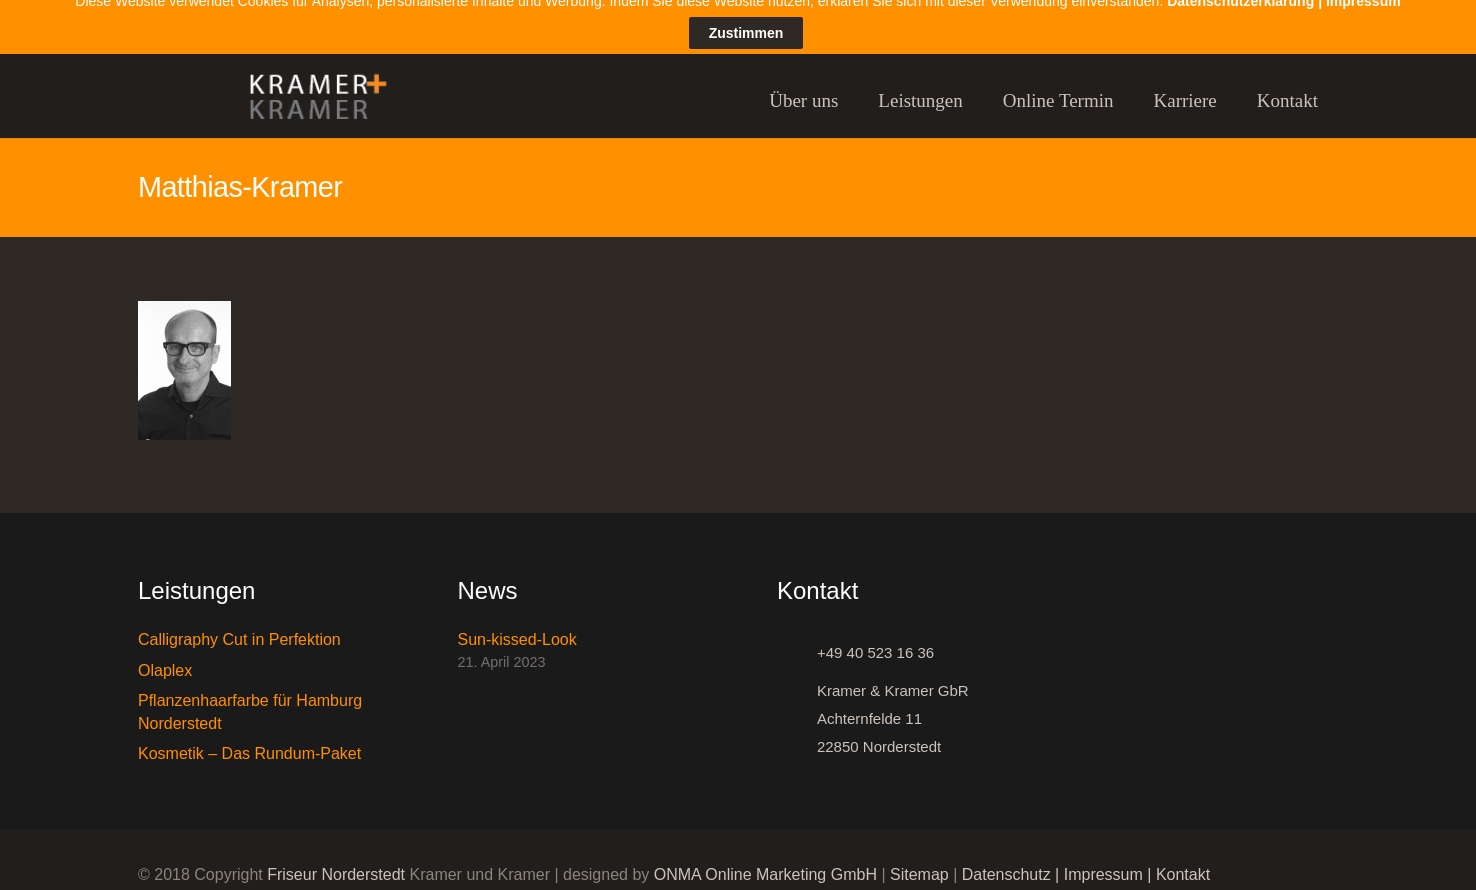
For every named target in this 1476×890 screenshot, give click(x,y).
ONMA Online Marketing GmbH (765, 860)
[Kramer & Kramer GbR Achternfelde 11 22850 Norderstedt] (797, 705)
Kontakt (1183, 860)
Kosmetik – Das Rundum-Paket (249, 738)
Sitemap (919, 860)
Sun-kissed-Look (517, 625)
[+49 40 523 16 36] (797, 639)
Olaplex (165, 655)
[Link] (309, 86)
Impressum (1103, 860)
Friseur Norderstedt (336, 860)
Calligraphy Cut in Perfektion (239, 625)
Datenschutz (1006, 860)
